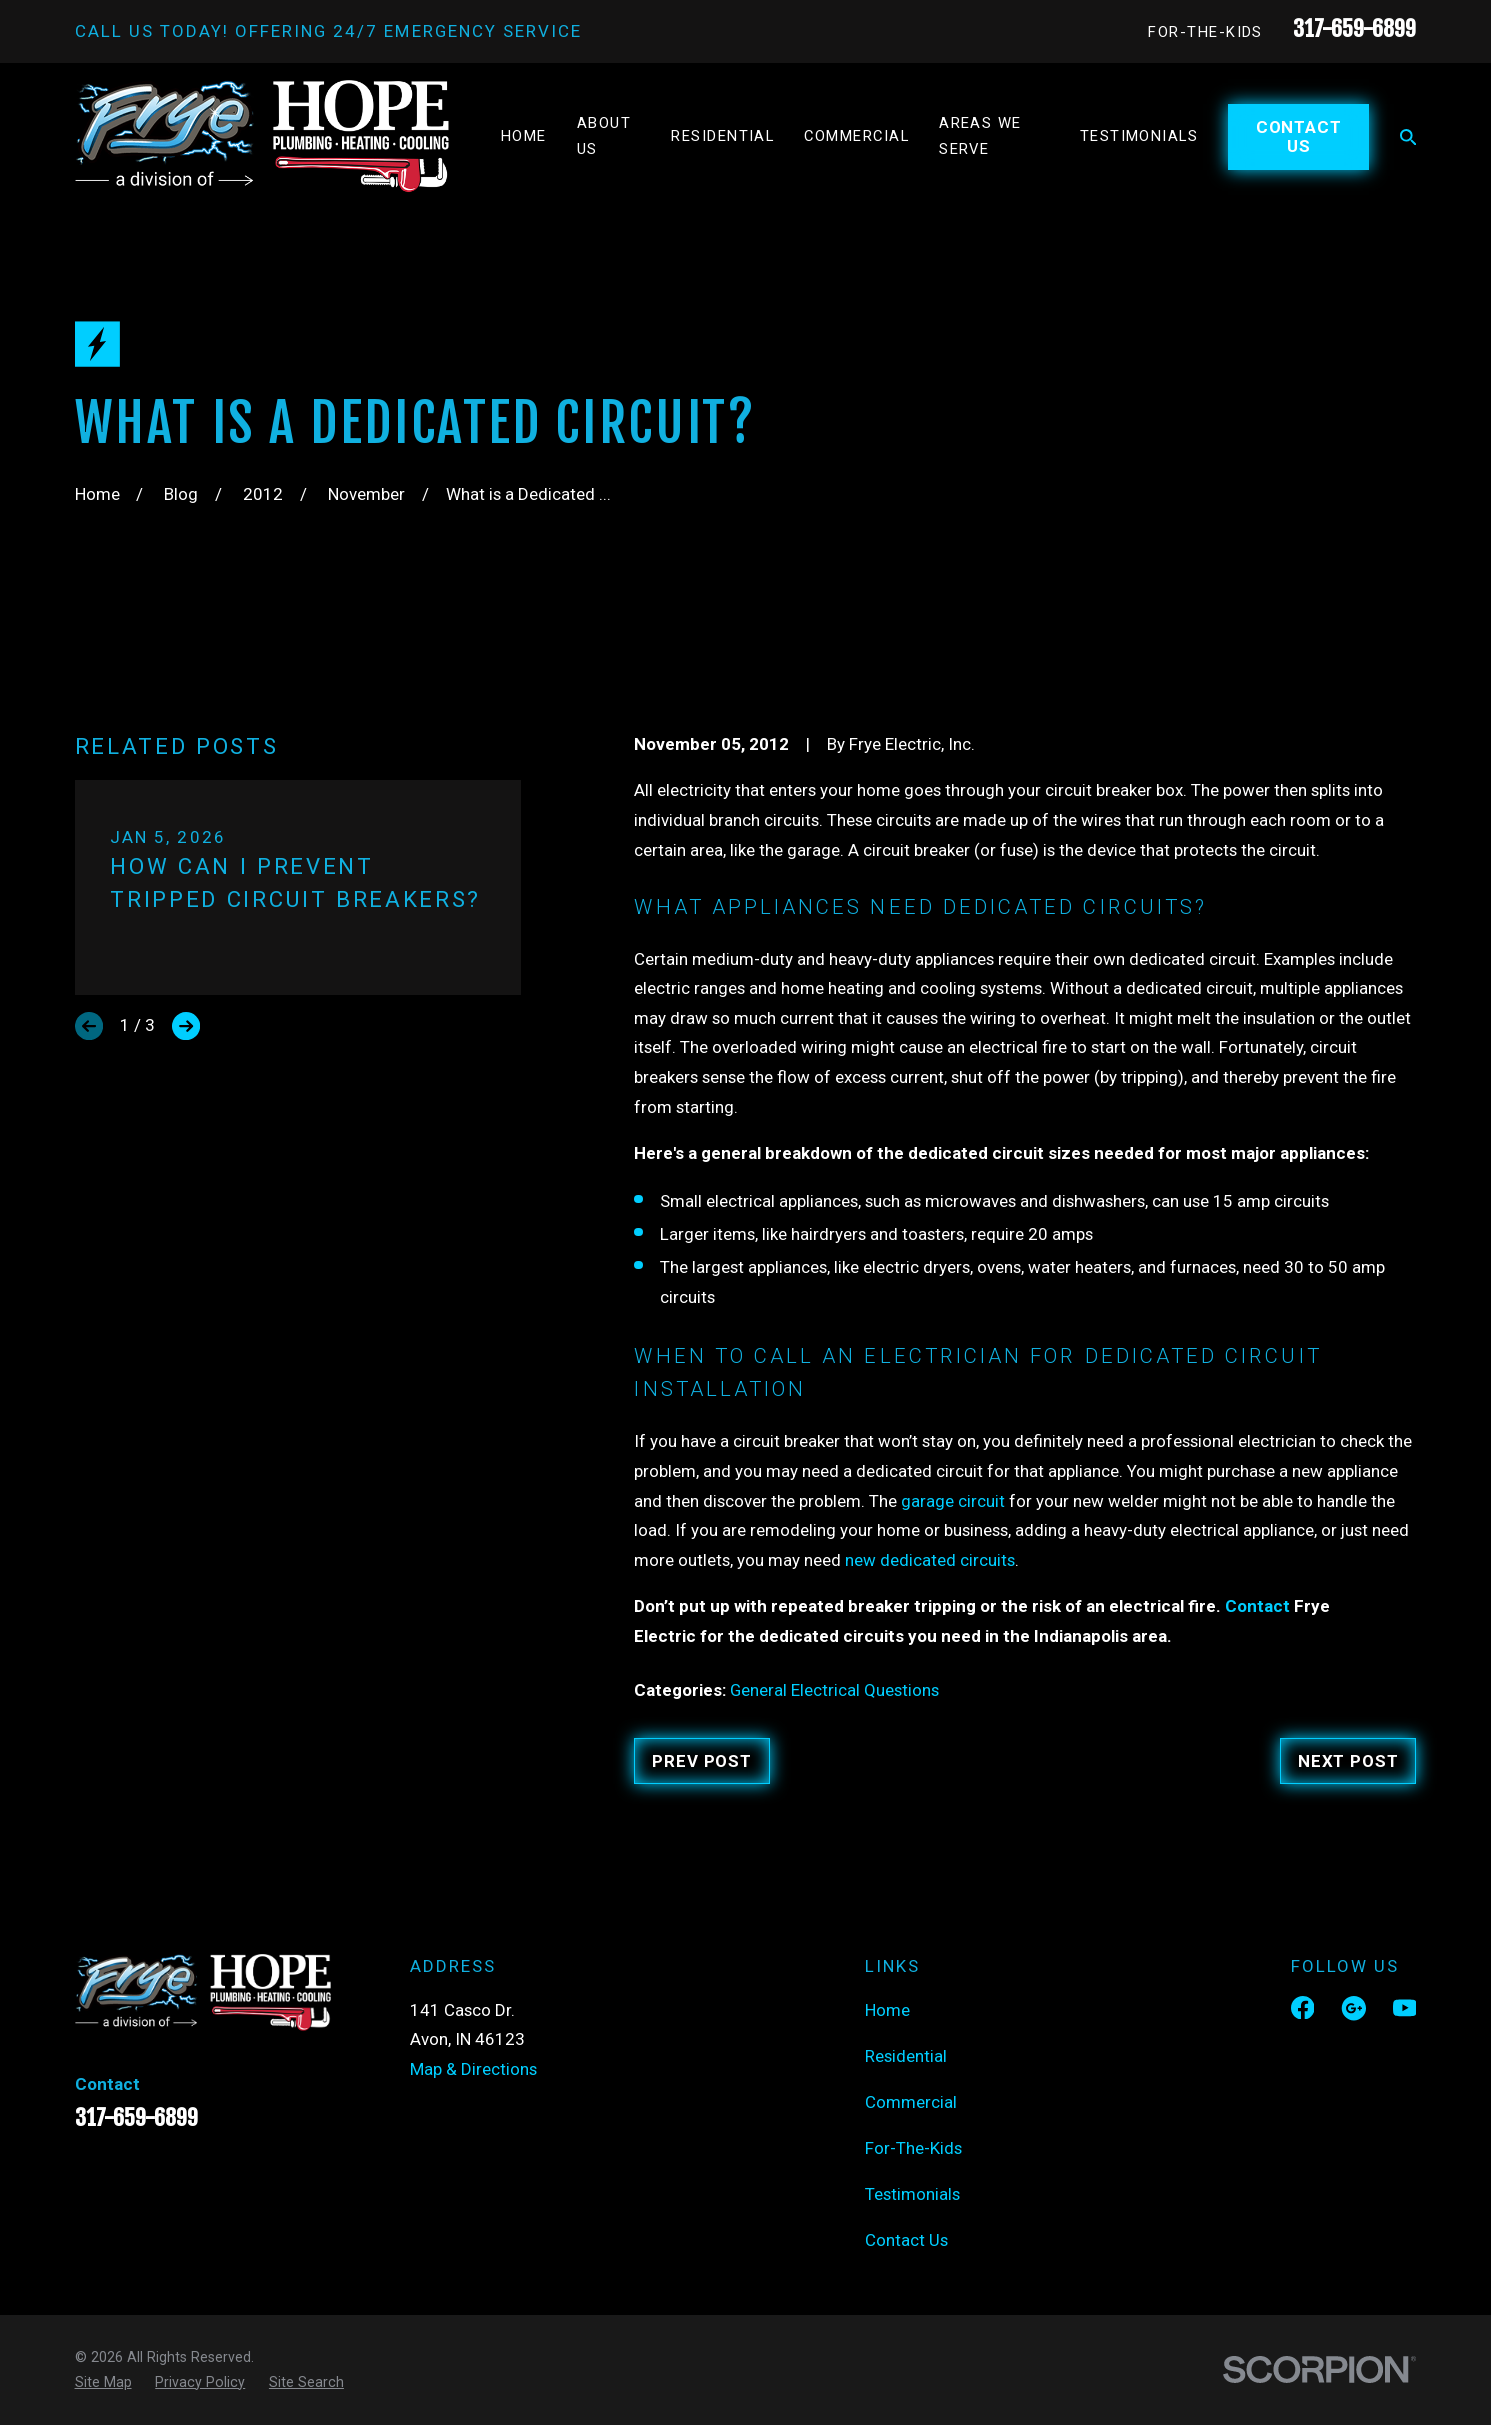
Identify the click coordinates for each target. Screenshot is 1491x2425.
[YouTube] (1405, 2008)
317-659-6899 (1354, 29)
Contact (1257, 1606)
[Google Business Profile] (1354, 2008)
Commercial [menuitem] (856, 136)
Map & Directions (473, 2069)
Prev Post (702, 1761)
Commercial (911, 2102)
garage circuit (953, 1501)
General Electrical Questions (834, 1690)
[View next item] (186, 1026)
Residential (906, 2056)
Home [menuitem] (524, 136)
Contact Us (1299, 136)
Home (887, 2010)
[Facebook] (1303, 2008)
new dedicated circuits (930, 1560)
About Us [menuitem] (604, 136)
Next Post (1348, 1761)
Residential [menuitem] (722, 136)
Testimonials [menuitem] (1139, 136)
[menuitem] (103, 2382)
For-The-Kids (1205, 32)
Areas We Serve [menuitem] (980, 136)
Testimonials (912, 2194)
